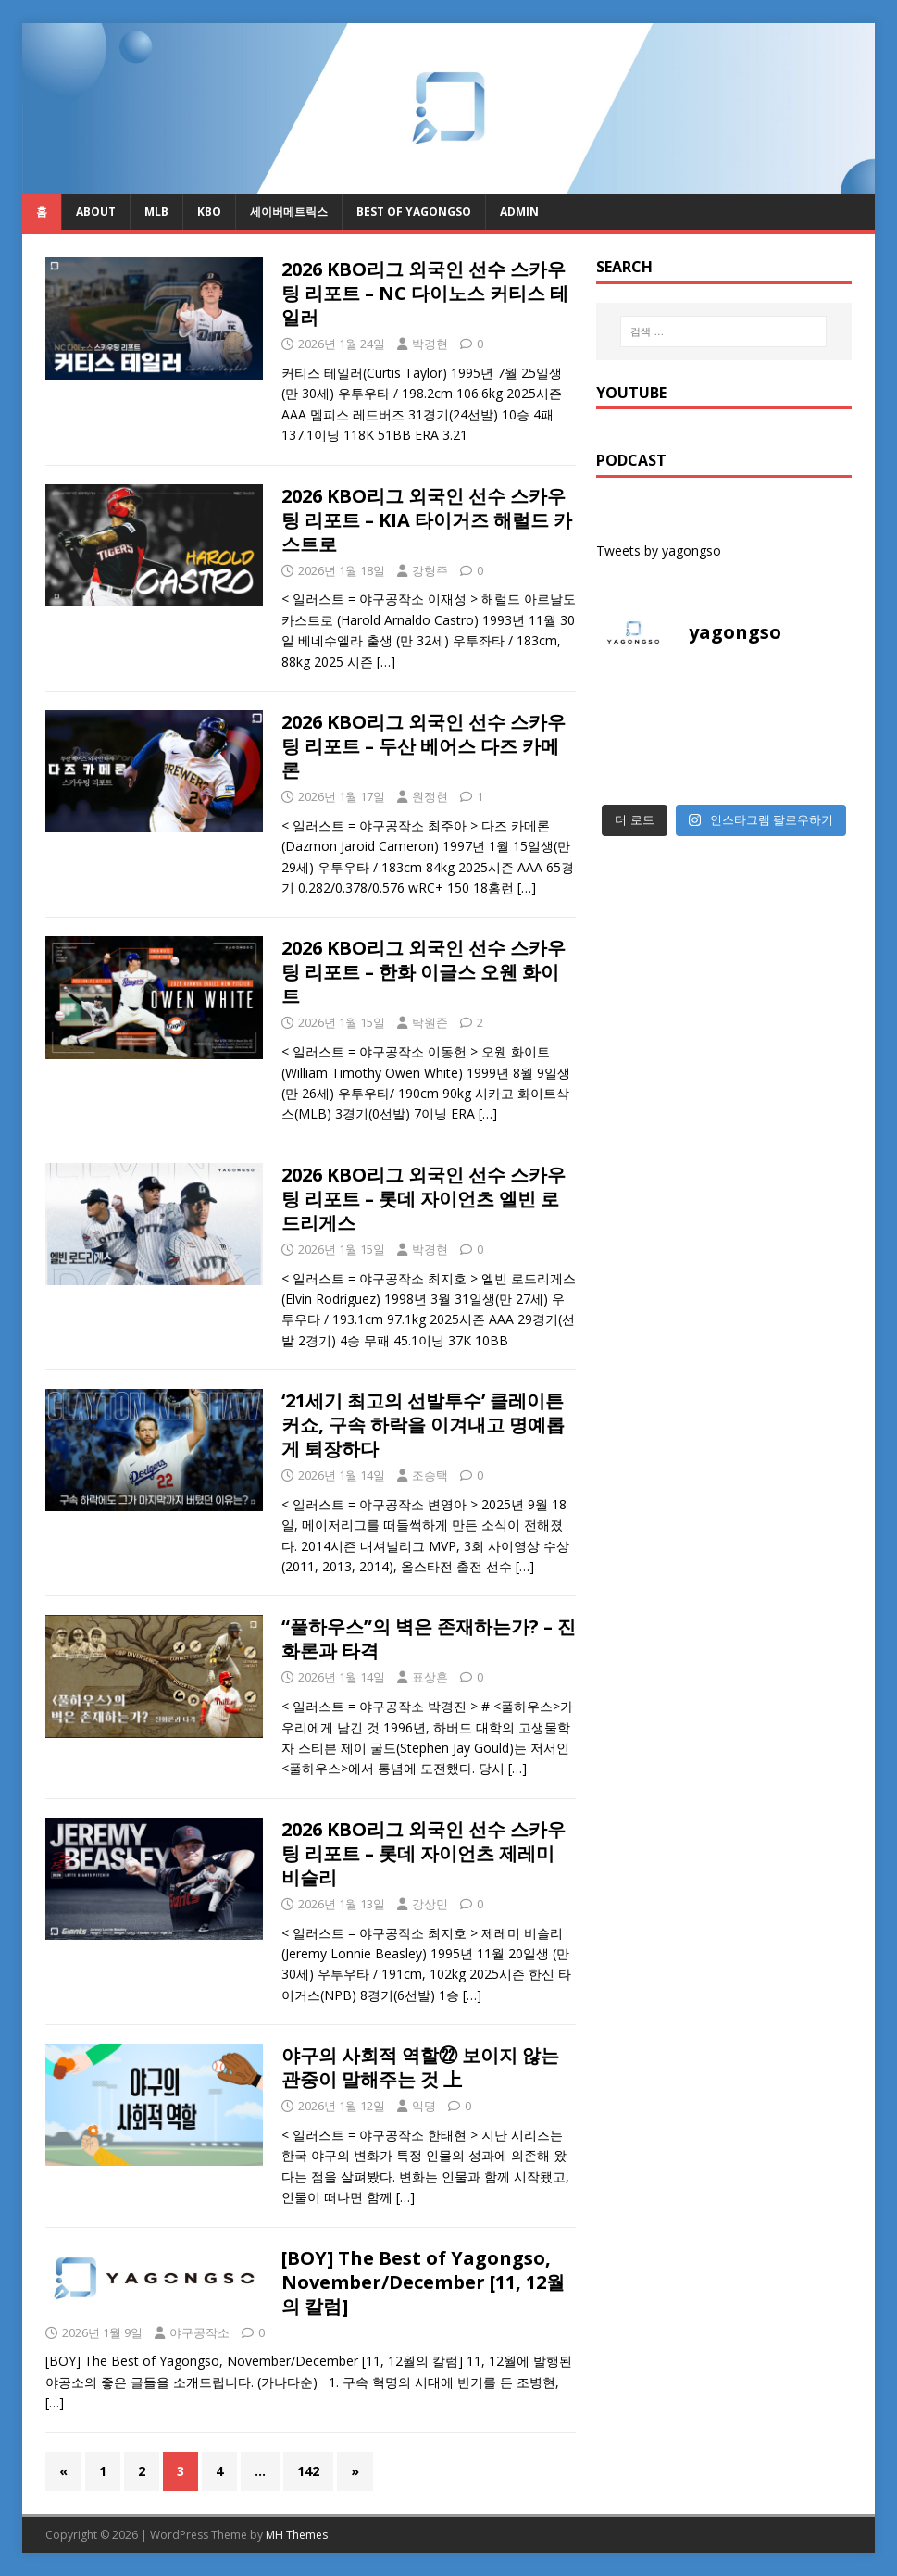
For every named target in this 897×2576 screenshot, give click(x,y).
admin (519, 211)
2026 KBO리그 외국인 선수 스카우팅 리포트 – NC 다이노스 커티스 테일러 (424, 293)
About (96, 211)
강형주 (430, 570)
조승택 (430, 1475)
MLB (156, 211)
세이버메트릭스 (289, 211)
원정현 (430, 796)
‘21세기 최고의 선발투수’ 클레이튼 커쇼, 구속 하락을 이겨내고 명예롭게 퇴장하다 (423, 1424)
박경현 (430, 343)
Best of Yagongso (413, 211)
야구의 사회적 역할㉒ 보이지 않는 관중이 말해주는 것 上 (420, 2067)
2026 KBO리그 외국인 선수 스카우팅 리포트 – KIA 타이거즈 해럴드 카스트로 (426, 519)
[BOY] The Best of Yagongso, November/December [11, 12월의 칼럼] (423, 2282)
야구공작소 (199, 2332)
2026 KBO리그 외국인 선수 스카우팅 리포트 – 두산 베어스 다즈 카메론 (423, 745)
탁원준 (430, 1022)
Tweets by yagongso (658, 550)
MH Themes (297, 2535)
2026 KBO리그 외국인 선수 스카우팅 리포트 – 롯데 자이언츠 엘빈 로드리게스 (423, 1198)
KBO (209, 211)
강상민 (430, 1903)
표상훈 (430, 1677)
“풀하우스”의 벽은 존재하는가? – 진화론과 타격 (428, 1638)
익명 (424, 2105)
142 (308, 2471)
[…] (386, 661)
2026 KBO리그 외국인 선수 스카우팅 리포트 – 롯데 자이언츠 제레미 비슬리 (423, 1853)
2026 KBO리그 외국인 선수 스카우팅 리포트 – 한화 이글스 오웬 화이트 (423, 971)
